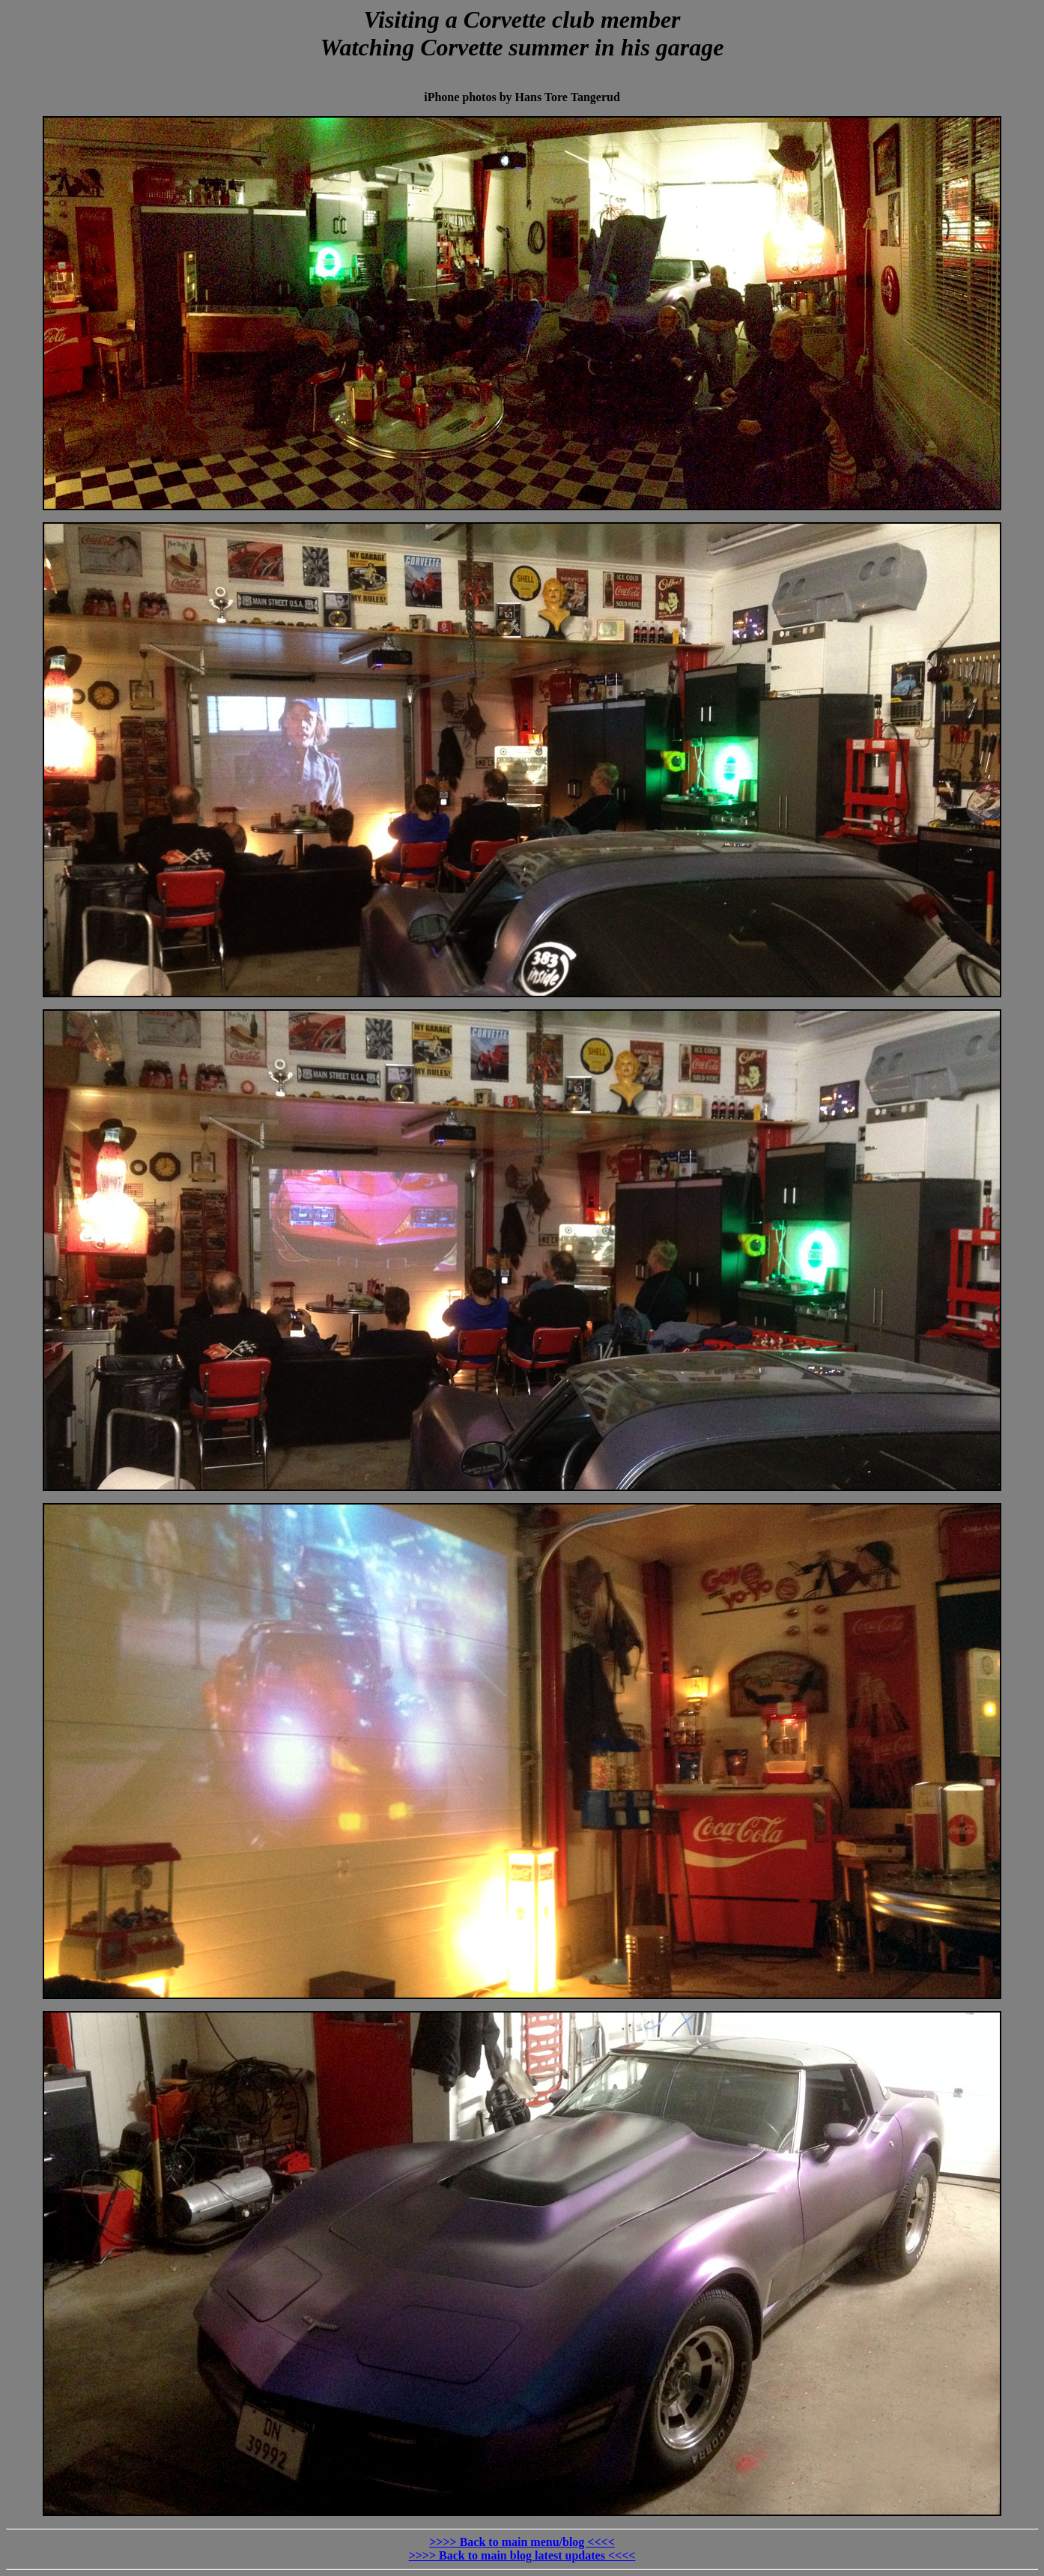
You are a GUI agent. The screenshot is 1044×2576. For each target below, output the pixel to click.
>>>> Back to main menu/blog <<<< (522, 2542)
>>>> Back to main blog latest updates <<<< (522, 2555)
